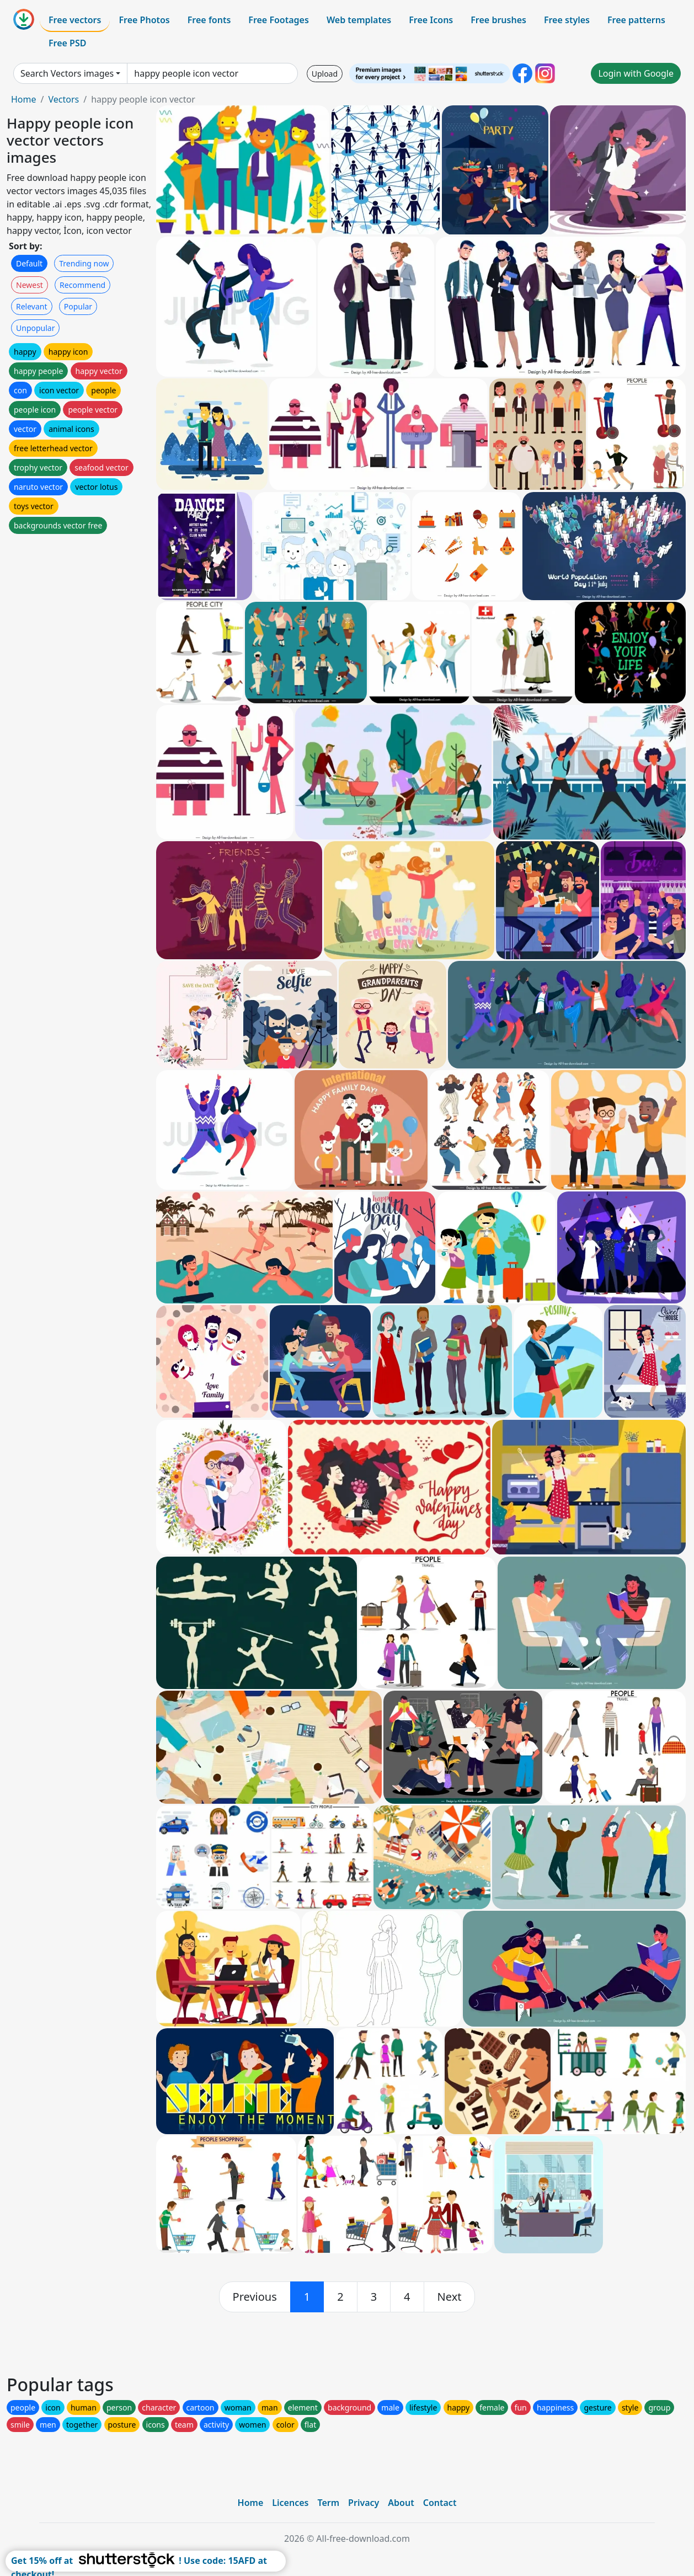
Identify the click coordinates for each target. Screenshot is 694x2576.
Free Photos (144, 20)
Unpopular (35, 328)
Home (23, 99)
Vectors (63, 99)
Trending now (84, 263)
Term (328, 2503)
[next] (450, 2296)
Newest (29, 285)
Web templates (359, 20)
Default (29, 263)
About (401, 2503)
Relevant (31, 306)
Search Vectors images (67, 73)
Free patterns (636, 20)
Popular (78, 306)
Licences (290, 2503)
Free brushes (498, 20)
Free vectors (75, 20)
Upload (325, 73)
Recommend (82, 285)
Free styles (567, 20)
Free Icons (431, 20)
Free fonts (209, 20)
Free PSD (67, 43)
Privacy (363, 2503)
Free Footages (278, 20)
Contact (440, 2503)
